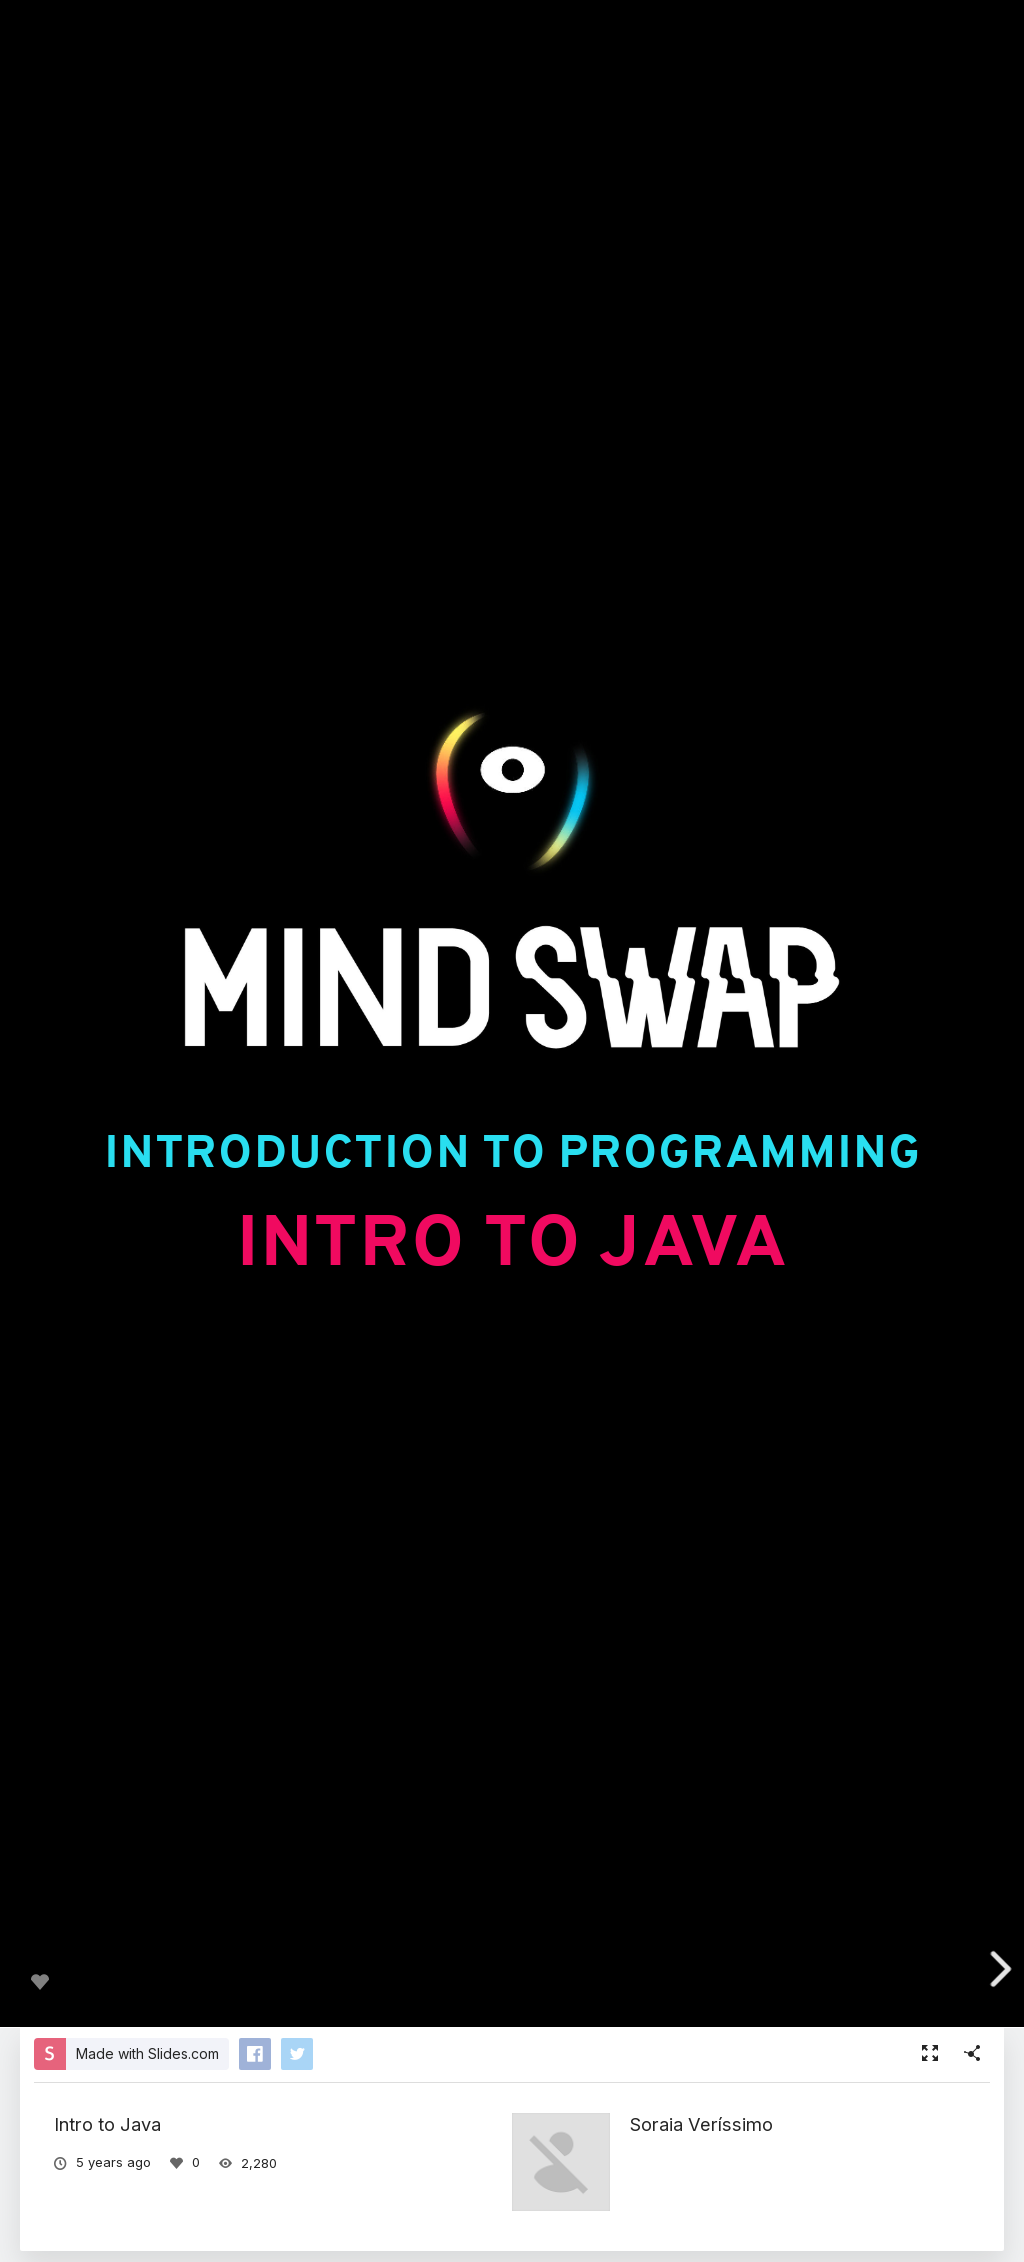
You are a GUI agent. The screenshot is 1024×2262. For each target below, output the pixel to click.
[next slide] (995, 1969)
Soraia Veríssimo (701, 2124)
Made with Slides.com (147, 2053)
